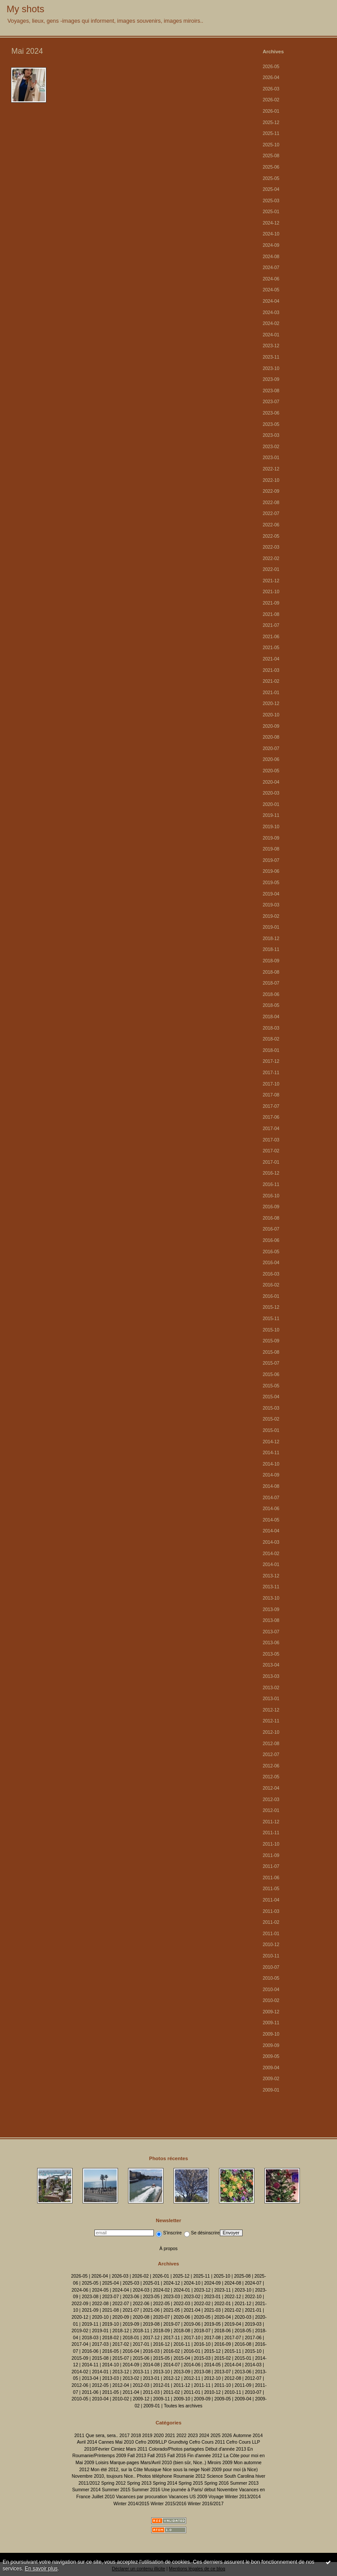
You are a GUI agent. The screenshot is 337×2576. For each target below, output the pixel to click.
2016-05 (271, 1251)
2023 (193, 2435)
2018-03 (271, 1028)
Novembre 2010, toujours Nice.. (103, 2476)
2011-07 (271, 1866)
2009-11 (271, 2022)
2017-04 (271, 1128)
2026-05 (271, 66)
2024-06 (271, 279)
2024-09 (271, 245)
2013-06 (271, 1642)
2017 (124, 2435)
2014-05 (271, 1520)
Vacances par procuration (141, 2496)
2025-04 (271, 189)
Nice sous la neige (181, 2469)
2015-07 (271, 1363)
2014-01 (271, 1564)
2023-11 (271, 357)
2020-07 (271, 748)
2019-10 (271, 826)
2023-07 (271, 401)
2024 (204, 2435)
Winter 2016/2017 (205, 2503)
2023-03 (271, 435)
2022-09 (271, 491)
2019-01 (271, 927)
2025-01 (271, 211)
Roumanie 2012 (189, 2476)
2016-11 (271, 1184)
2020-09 (271, 726)
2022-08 (271, 502)
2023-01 (271, 457)
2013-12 (271, 1575)
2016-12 (271, 1173)
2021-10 (271, 591)
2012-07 (271, 1754)
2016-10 (271, 1195)
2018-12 (271, 938)
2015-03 (271, 1408)
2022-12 (271, 469)
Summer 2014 (86, 2489)
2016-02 (271, 1285)
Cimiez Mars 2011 (129, 2449)
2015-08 (271, 1352)
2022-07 (271, 513)
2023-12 (271, 345)
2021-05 (271, 647)
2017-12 (271, 1061)
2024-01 (271, 334)
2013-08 (271, 1620)
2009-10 (271, 2034)
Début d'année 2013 (225, 2449)
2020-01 (271, 804)
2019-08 (271, 849)
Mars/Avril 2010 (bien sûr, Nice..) (173, 2462)
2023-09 (271, 379)
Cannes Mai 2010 (116, 2442)
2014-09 (271, 1475)
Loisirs (101, 2462)
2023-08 (271, 390)
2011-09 (271, 1855)
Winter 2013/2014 (243, 2496)
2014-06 (271, 1508)
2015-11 (271, 1318)
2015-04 (271, 1396)
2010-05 (271, 1978)
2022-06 (271, 524)
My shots (25, 8)
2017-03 (271, 1140)
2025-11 (271, 133)
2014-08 (271, 1486)
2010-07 (271, 1967)
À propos (169, 2248)
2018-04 (271, 1016)
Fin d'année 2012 (204, 2455)
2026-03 (271, 88)
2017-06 (271, 1117)
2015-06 (271, 1374)
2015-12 (271, 1307)
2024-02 (271, 323)
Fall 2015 (156, 2455)
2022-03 (271, 547)
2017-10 (271, 1084)
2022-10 (271, 480)
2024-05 (271, 289)
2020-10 (271, 714)
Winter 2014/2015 (131, 2503)
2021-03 (271, 670)
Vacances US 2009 (188, 2496)
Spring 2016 (216, 2483)
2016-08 (271, 1218)
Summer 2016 (146, 2489)
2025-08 (271, 155)
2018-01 (271, 1050)
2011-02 (271, 1922)
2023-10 (271, 368)
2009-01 (271, 2090)
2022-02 (271, 558)
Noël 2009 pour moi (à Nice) (229, 2469)
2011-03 (271, 1911)
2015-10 (271, 1330)
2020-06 (271, 759)
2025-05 (271, 178)
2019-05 (271, 882)
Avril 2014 (87, 2442)
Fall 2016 (176, 2455)
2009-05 (271, 2056)
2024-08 (271, 256)
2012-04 (271, 1788)
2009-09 (271, 2045)
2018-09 (271, 960)
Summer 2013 (244, 2483)
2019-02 (271, 916)
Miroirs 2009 (220, 2462)
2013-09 (271, 1609)
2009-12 (271, 2011)
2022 (181, 2435)
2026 (227, 2435)
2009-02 (271, 2078)
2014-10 (271, 1464)
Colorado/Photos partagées (176, 2449)
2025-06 (271, 167)
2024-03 (271, 312)
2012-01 (271, 1810)
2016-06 (271, 1240)
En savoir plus (41, 2569)
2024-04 (271, 301)
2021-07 (271, 625)
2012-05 (271, 1776)
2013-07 (271, 1631)
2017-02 (271, 1150)
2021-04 (271, 659)
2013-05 (271, 1654)
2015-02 (271, 1419)
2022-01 (271, 569)
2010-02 (271, 2000)
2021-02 (271, 681)
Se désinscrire (202, 2232)
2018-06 (271, 994)
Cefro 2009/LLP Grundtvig (161, 2442)
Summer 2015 (116, 2489)
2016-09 (271, 1206)
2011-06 (271, 1877)
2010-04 (271, 1989)
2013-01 (271, 1698)
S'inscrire (168, 2232)
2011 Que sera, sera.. (96, 2435)
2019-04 (271, 894)
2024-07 (271, 267)
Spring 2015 (190, 2483)
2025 (215, 2435)
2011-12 (271, 1821)
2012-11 (271, 1720)
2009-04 (271, 2067)
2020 (158, 2435)
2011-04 (271, 1900)
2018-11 (271, 949)
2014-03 (271, 1542)
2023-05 (271, 424)
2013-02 (271, 1687)
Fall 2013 (136, 2455)
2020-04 (271, 782)
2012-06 (271, 1765)
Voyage (216, 2496)
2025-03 (271, 200)
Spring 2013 (139, 2483)
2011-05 (271, 1888)
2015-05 (271, 1385)
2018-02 (271, 1039)
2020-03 (271, 793)
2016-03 (271, 1274)
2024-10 (271, 234)
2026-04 (271, 77)
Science (215, 2476)
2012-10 (271, 1732)
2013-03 (271, 1676)
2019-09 (271, 838)
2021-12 (271, 580)
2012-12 (271, 1710)
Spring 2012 (113, 2483)
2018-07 (271, 983)
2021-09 (271, 603)
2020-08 (271, 737)
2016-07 (271, 1229)
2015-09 (271, 1340)
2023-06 (271, 413)
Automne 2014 (248, 2435)
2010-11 (271, 1956)
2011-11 (271, 1832)
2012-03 (271, 1799)
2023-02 (271, 446)
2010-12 (271, 1944)
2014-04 (271, 1530)
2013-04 (271, 1665)
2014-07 (271, 1497)
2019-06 (271, 871)
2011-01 (271, 1933)
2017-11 (271, 1072)
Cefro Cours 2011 (207, 2442)
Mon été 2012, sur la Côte (116, 2469)
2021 (170, 2435)
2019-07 (271, 860)
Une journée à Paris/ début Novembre (199, 2489)
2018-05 (271, 1005)
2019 (147, 2435)
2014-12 (271, 1441)
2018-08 (271, 972)
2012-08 (271, 1743)
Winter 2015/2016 (168, 2503)
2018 (136, 2435)
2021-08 (271, 614)
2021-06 (271, 636)
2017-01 (271, 1162)
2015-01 (271, 1430)
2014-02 (271, 1553)
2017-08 (271, 1095)
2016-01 (271, 1296)
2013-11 (271, 1586)
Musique (152, 2469)
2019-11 (271, 815)
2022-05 (271, 536)
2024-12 (271, 223)
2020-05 (271, 770)
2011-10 (271, 1844)
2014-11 (271, 1452)
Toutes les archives (183, 2405)
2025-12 (271, 122)
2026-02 (271, 99)
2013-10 (271, 1598)
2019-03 (271, 904)
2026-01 (271, 111)
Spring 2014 (165, 2483)
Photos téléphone (154, 2476)
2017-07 (271, 1106)
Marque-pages (124, 2462)
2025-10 (271, 144)
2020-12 (271, 703)
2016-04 (271, 1262)
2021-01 (271, 692)
